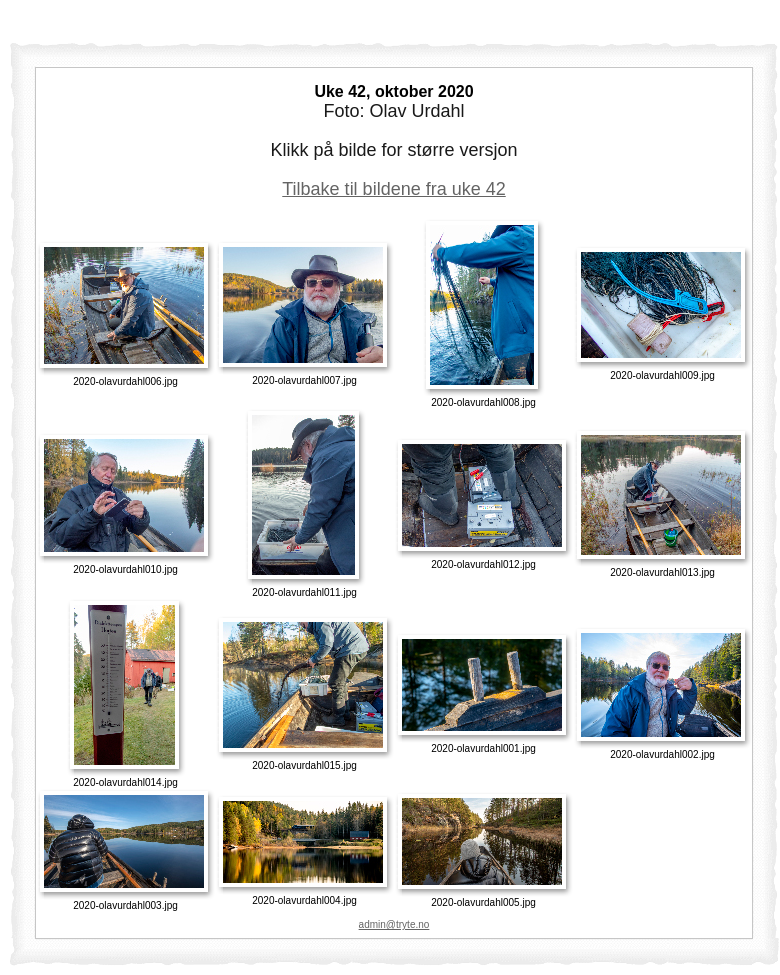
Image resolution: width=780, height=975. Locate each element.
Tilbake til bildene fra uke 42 (393, 189)
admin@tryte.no (394, 924)
